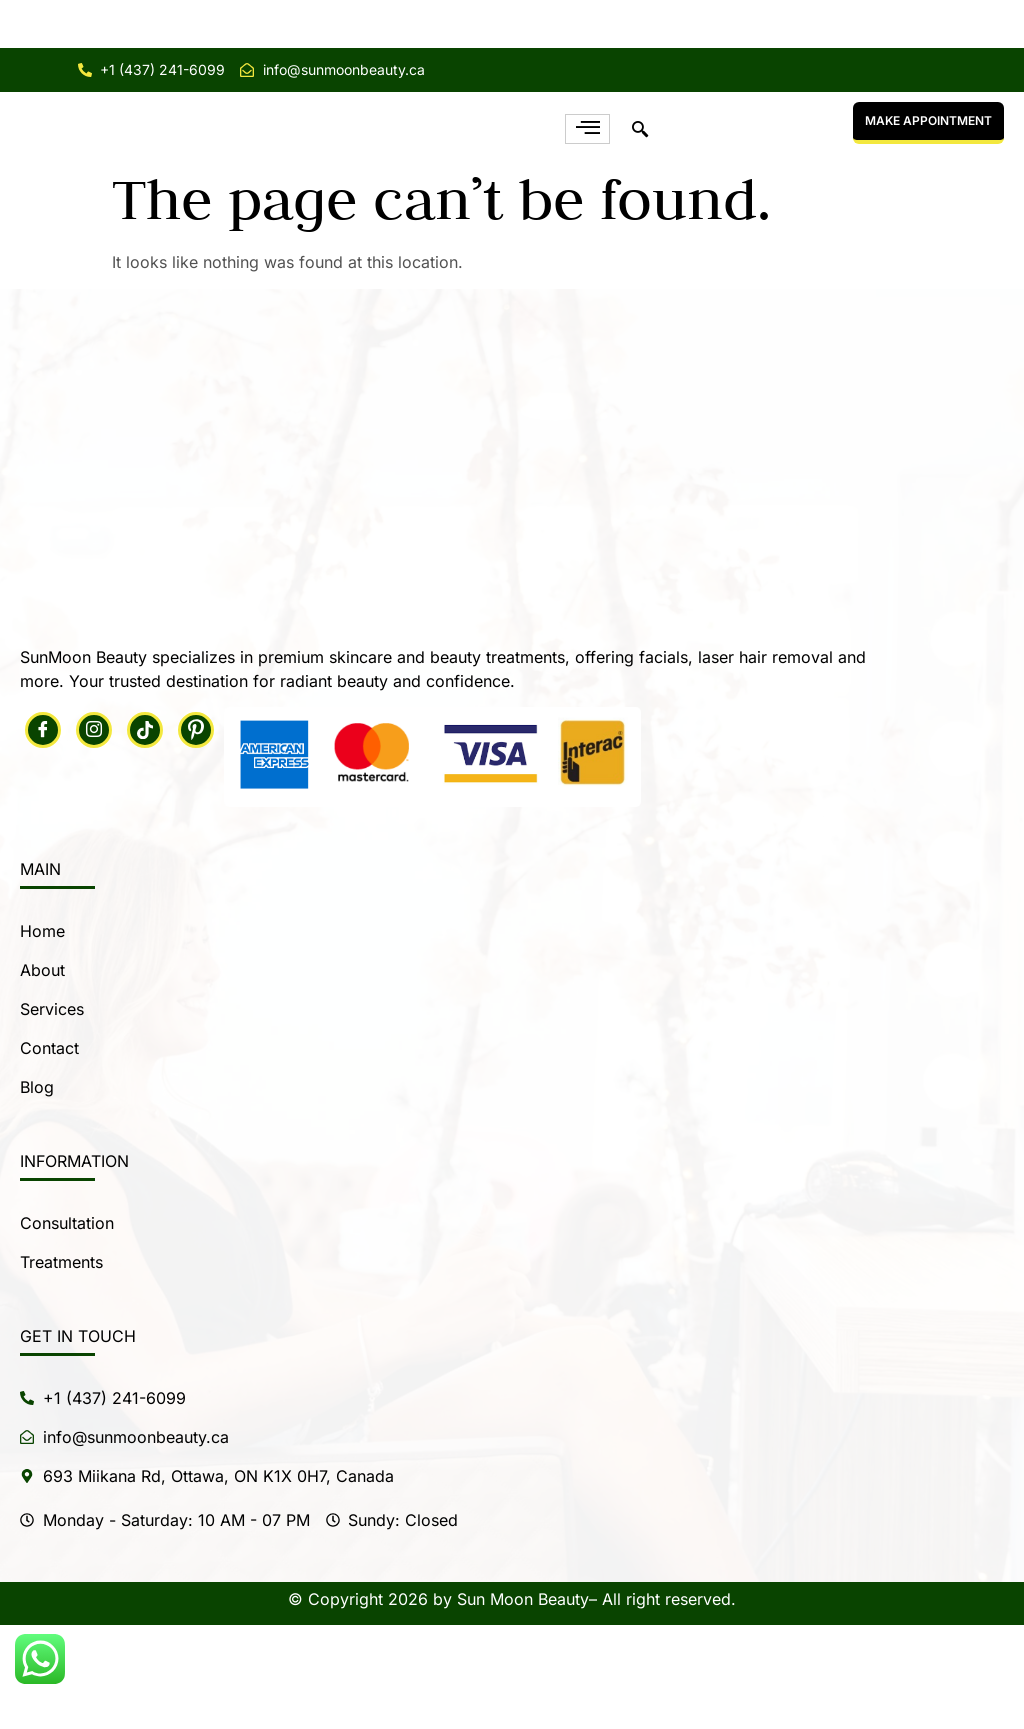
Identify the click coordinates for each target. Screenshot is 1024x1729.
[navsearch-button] (640, 181)
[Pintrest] (196, 834)
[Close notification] (992, 24)
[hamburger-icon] (587, 181)
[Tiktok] (145, 834)
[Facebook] (43, 834)
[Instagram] (94, 834)
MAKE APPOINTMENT (928, 172)
